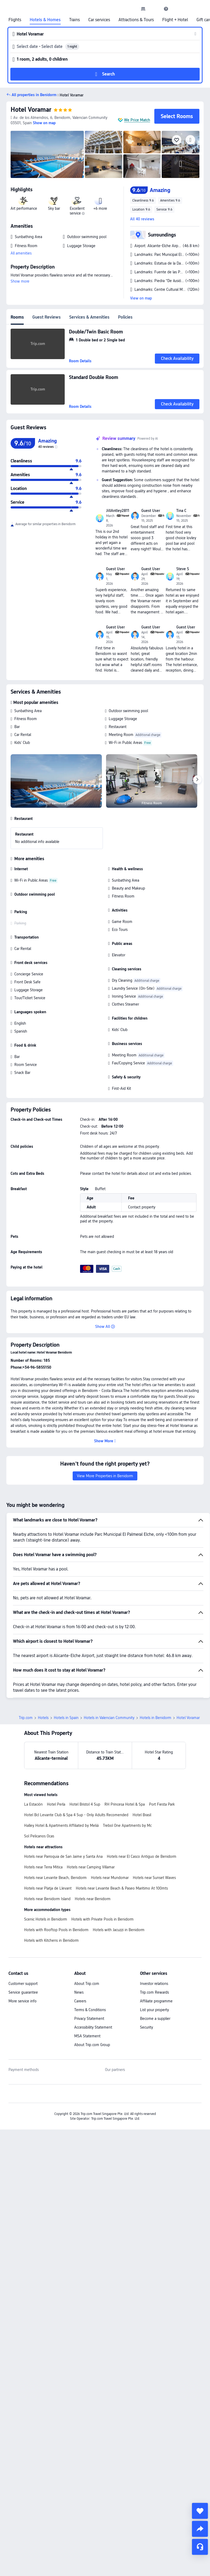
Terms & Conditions (90, 2010)
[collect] (200, 2511)
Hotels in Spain (66, 1718)
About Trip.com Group (92, 2045)
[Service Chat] (200, 2547)
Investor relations (154, 1983)
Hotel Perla (56, 1804)
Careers (80, 2001)
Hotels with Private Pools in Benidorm (102, 1919)
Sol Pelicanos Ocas (39, 1836)
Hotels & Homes (45, 19)
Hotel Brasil (142, 1815)
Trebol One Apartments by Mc (127, 1825)
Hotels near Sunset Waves (154, 1878)
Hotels (43, 1718)
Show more (20, 281)
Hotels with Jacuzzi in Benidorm (119, 1930)
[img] (47, 154)
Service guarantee (23, 1992)
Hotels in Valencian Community (109, 1718)
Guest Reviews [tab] (46, 317)
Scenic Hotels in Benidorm (45, 1919)
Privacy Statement (89, 2018)
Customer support (23, 1983)
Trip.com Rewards (154, 1992)
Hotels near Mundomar (110, 1878)
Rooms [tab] (17, 317)
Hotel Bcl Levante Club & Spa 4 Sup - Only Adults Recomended (76, 1815)
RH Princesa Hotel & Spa (124, 1804)
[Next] (197, 779)
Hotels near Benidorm (93, 1899)
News (79, 1992)
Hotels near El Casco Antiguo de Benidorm (141, 1856)
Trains (74, 19)
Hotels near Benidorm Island (47, 1899)
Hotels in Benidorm (155, 1718)
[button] (154, 8)
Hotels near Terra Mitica (43, 1867)
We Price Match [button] (137, 120)
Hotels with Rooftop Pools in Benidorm (56, 1930)
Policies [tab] (125, 317)
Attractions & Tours (136, 19)
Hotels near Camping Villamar (91, 1867)
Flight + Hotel (175, 19)
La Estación (33, 1804)
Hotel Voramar (31, 109)
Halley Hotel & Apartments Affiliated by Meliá (61, 1825)
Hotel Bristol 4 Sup (84, 1804)
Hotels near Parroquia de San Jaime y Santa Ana (63, 1856)
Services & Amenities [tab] (89, 317)
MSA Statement (87, 2036)
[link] (143, 8)
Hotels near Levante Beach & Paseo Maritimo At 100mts (122, 1888)
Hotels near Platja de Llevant (48, 1888)
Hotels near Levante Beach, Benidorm (55, 1878)
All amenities (21, 253)
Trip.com (26, 1718)
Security (146, 2027)
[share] (200, 2529)
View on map (141, 298)
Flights (14, 19)
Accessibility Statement (93, 2027)
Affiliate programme (156, 2001)
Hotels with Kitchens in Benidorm (51, 1940)
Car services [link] (99, 19)
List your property (154, 2010)
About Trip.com (86, 1983)
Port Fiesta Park (162, 1804)
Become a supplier (155, 2018)
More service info (22, 2001)
